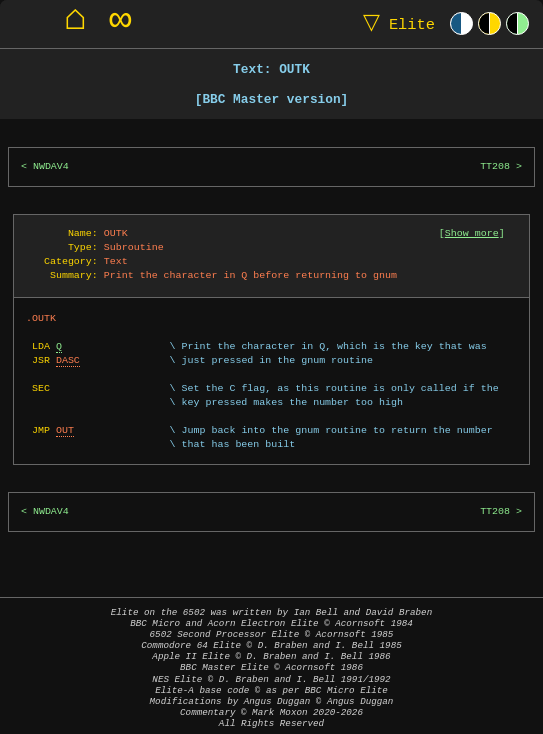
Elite (394, 23)
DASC (68, 360)
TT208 (495, 166)
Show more (472, 233)
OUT (65, 430)
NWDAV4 (51, 166)
